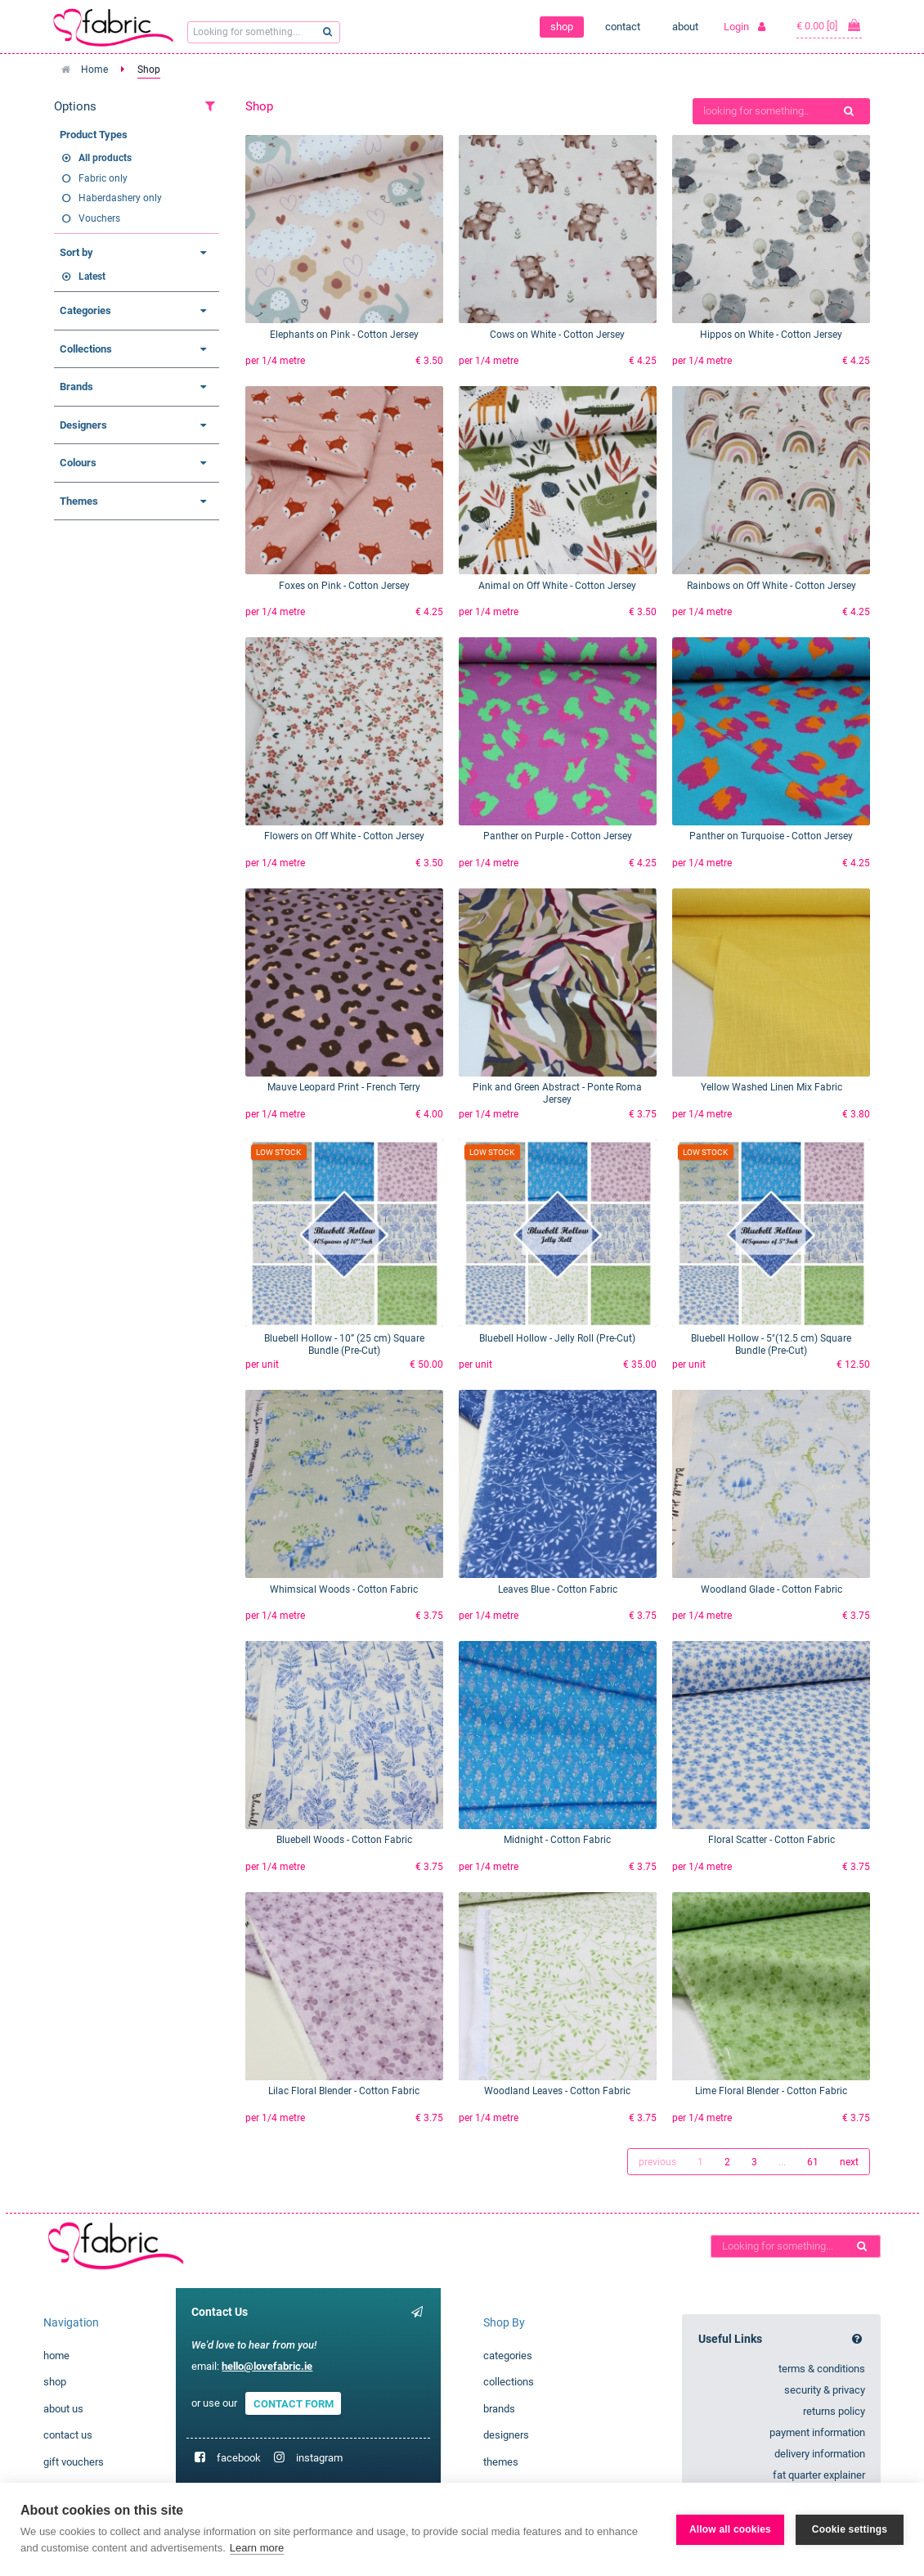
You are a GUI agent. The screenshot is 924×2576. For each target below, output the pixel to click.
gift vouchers (73, 2462)
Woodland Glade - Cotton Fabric (771, 1589)
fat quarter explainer (819, 2475)
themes (500, 2462)
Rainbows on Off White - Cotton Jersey (771, 585)
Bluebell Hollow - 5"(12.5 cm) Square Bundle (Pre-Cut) (771, 1344)
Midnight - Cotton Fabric (557, 1839)
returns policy (834, 2411)
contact (622, 26)
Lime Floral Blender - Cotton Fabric (771, 2091)
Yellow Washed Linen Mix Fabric (771, 1087)
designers (506, 2435)
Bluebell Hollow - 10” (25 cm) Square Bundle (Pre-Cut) (344, 1344)
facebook (239, 2458)
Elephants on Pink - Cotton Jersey (344, 334)
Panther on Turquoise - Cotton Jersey (771, 836)
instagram (319, 2458)
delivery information (819, 2454)
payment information (817, 2432)
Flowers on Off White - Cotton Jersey (344, 836)
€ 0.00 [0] (829, 25)
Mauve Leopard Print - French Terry (343, 1087)
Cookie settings (849, 2529)
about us (63, 2409)
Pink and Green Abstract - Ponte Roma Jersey (557, 1093)
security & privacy (824, 2390)
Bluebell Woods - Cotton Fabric (344, 1839)
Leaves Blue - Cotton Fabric (557, 1589)
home (56, 2355)
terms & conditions (821, 2368)
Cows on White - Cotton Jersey (557, 334)
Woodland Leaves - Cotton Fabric (557, 2091)
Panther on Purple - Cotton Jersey (557, 836)
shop (561, 26)
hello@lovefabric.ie (267, 2366)
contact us (67, 2435)
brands (499, 2409)
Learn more (257, 2548)
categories (507, 2355)
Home (94, 69)
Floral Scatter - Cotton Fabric (771, 1839)
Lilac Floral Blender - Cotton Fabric (343, 2091)
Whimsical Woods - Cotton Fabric (344, 1589)
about (685, 26)
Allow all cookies (730, 2529)
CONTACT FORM (293, 2403)
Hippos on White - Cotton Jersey (771, 334)
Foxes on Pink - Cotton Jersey (344, 585)
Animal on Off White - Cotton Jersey (557, 585)
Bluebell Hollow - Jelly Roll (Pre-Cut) (557, 1338)
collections (508, 2382)
